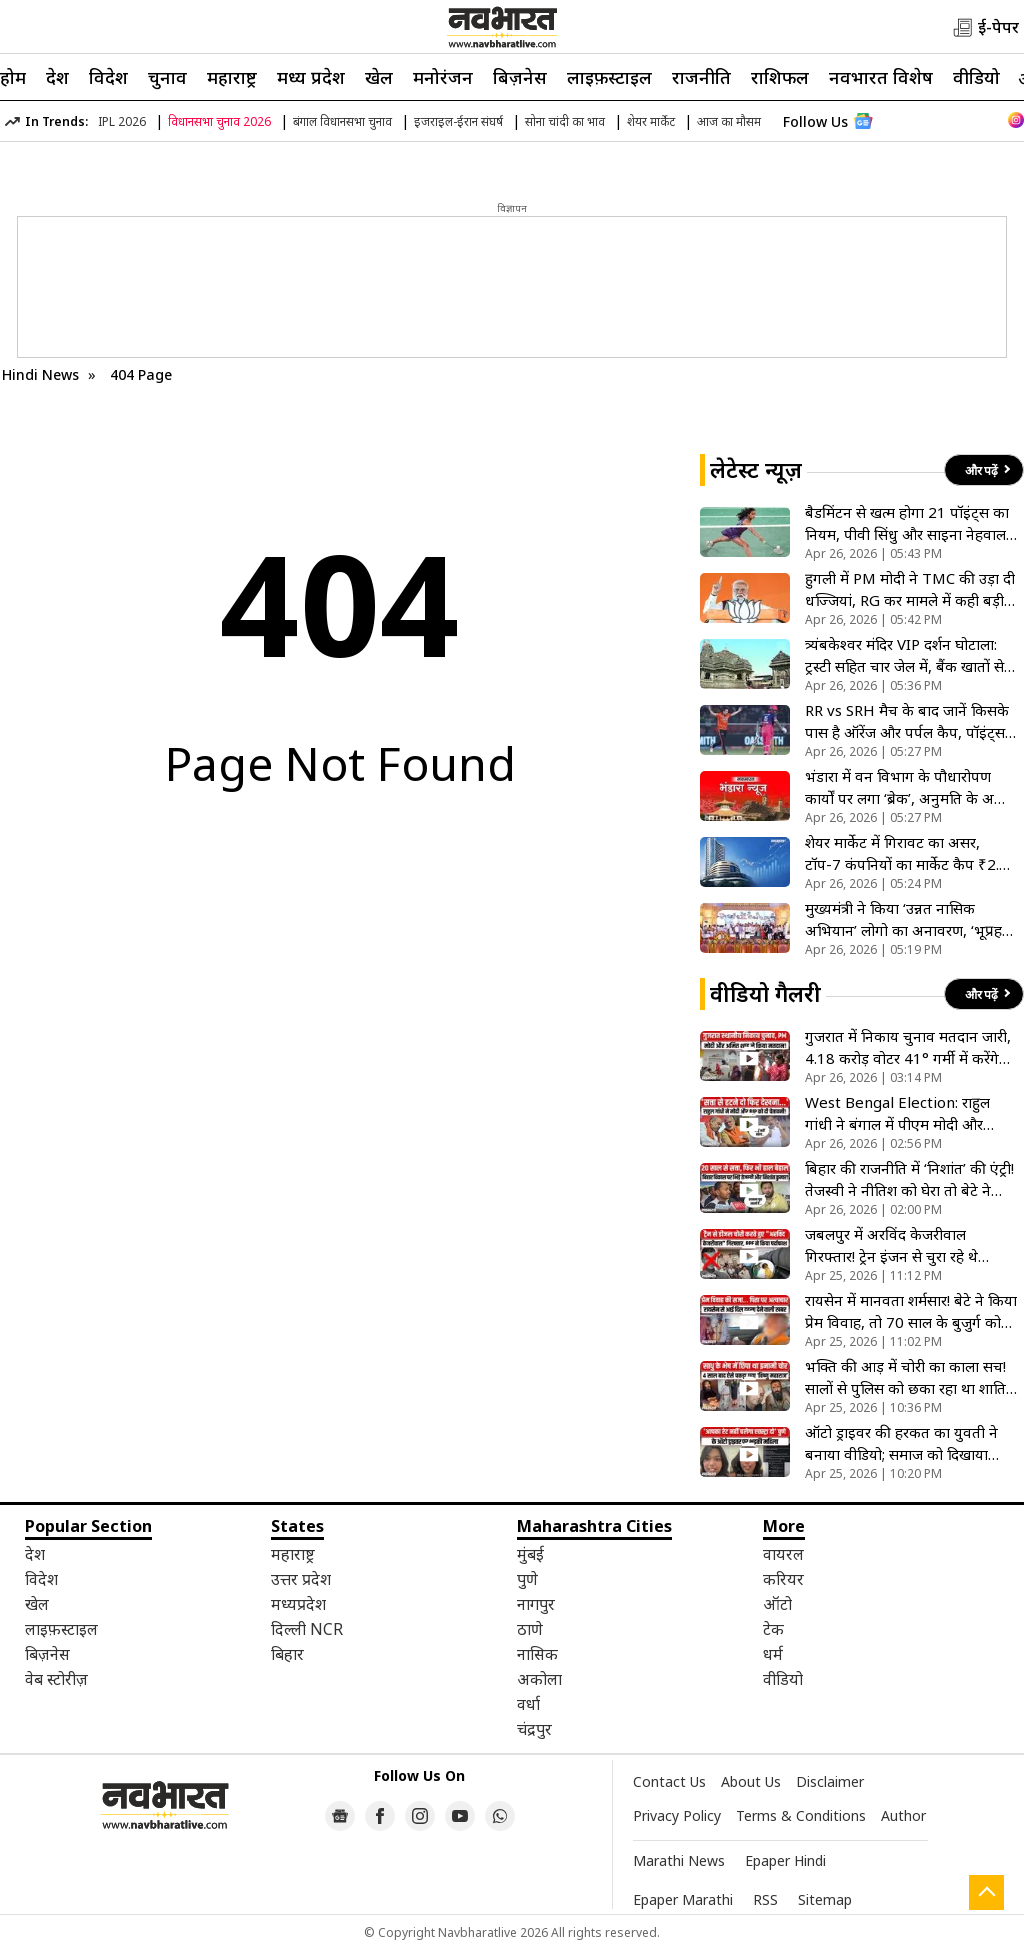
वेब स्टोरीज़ (56, 1679)
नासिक (537, 1654)
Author (903, 1815)
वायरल (783, 1554)
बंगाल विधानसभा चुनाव (342, 121)
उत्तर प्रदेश (301, 1579)
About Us (751, 1781)
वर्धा (528, 1704)
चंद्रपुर (534, 1729)
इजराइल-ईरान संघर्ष (458, 121)
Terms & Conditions (801, 1815)
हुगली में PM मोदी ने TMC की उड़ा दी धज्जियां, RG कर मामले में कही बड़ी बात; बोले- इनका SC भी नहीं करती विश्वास (910, 589)
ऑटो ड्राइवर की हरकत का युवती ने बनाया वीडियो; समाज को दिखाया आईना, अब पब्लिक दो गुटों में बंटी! (901, 1443)
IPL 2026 (122, 121)
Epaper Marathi (683, 1899)
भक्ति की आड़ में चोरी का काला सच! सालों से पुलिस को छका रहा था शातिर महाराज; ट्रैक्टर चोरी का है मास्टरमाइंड (908, 1377)
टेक (773, 1629)
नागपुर (536, 1604)
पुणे (527, 1579)
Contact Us (669, 1781)
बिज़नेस (520, 77)
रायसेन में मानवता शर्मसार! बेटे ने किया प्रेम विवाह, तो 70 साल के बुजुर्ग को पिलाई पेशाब (911, 1311)
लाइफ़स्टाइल (609, 77)
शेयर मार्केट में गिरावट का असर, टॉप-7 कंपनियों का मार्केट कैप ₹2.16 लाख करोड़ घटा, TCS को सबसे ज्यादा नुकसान (911, 853)
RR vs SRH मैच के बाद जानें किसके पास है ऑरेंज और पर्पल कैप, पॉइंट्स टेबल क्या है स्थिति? (907, 721)
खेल (379, 77)
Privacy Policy (677, 1815)
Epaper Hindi (785, 1860)
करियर (783, 1579)
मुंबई (530, 1554)
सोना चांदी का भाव (565, 121)
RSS (765, 1899)
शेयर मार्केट (651, 121)
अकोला (539, 1679)
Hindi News (40, 374)
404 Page (141, 374)
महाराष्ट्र (232, 77)
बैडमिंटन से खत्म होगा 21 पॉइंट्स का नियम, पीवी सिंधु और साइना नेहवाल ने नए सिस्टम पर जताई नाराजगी (907, 523)
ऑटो (777, 1604)
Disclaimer (830, 1781)
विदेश (108, 77)
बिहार (287, 1654)
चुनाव (167, 77)
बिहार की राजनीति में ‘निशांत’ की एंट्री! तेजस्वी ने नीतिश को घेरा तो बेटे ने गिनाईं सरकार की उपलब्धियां (909, 1179)
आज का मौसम (729, 121)
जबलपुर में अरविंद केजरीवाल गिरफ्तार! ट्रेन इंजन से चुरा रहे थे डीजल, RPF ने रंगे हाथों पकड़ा (891, 1245)
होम (13, 77)
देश (57, 77)
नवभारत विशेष (881, 77)
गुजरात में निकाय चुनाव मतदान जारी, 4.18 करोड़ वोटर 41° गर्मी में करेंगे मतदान (908, 1047)
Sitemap (825, 1899)
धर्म (773, 1654)
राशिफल (780, 77)
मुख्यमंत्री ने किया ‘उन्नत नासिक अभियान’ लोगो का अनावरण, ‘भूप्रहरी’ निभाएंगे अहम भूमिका (910, 919)
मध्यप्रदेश (298, 1604)
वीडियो (976, 77)
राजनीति (701, 77)
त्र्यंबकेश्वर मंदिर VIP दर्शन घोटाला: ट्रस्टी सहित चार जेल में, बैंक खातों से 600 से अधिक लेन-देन (904, 655)
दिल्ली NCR (307, 1629)
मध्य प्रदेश (311, 77)
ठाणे (530, 1629)
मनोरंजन (443, 77)
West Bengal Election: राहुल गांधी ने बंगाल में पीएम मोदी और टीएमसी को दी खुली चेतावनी (897, 1113)
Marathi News (679, 1860)
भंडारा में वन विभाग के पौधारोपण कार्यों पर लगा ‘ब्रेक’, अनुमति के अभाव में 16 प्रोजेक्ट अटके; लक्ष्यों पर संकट (911, 787)
